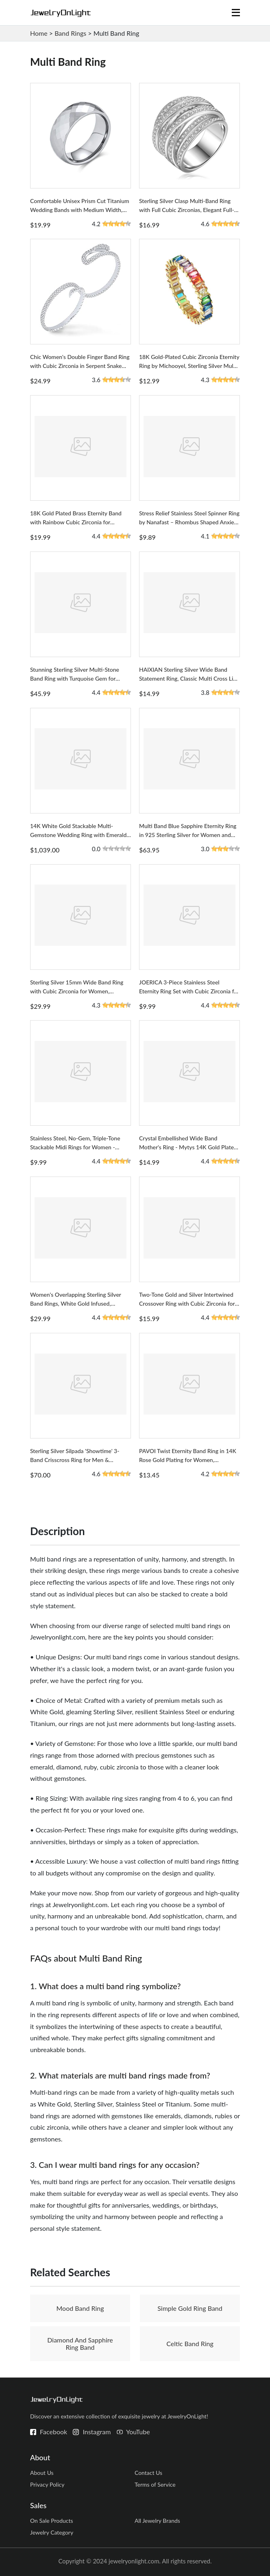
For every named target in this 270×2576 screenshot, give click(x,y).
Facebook (53, 2431)
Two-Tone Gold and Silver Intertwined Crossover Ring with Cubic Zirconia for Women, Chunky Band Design (187, 1303)
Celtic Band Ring (189, 2343)
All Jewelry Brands (157, 2520)
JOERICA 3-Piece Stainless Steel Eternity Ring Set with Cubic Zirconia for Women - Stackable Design (189, 991)
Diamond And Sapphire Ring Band (80, 2343)
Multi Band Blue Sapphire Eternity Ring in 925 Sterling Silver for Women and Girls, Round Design (187, 834)
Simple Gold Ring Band (189, 2308)
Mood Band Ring (80, 2308)
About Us (42, 2472)
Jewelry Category (51, 2532)
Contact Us (148, 2472)
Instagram (97, 2431)
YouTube (138, 2431)
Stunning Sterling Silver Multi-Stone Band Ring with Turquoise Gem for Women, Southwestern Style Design (75, 678)
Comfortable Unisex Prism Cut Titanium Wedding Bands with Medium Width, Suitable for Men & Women (79, 209)
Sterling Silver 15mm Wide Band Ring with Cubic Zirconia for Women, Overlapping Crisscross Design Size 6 (76, 991)
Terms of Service (155, 2484)
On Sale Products (51, 2520)
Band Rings (70, 33)
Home (39, 33)
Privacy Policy (47, 2484)
